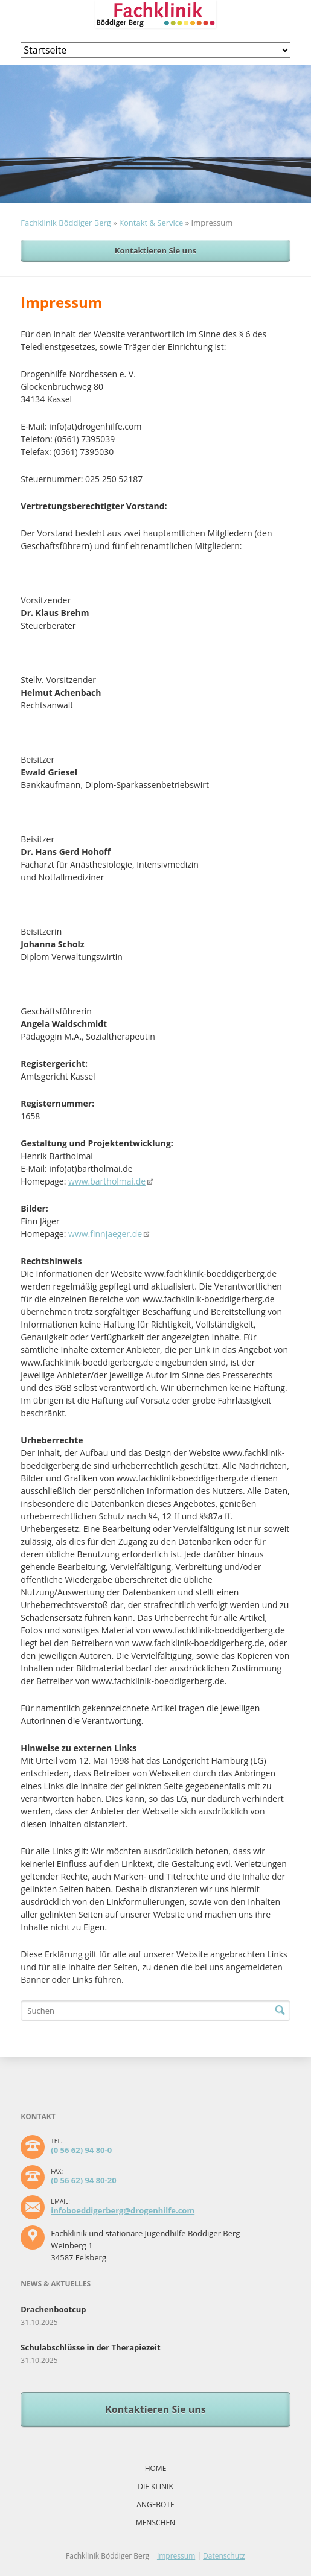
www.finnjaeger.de (105, 1233)
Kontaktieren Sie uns (155, 250)
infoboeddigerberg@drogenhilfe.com (122, 2210)
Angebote (155, 2504)
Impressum (176, 2556)
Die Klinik (155, 2486)
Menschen (155, 2522)
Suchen (280, 2010)
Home (156, 2468)
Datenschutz (224, 2556)
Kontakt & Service (151, 222)
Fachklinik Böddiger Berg (66, 222)
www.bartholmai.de (107, 1181)
